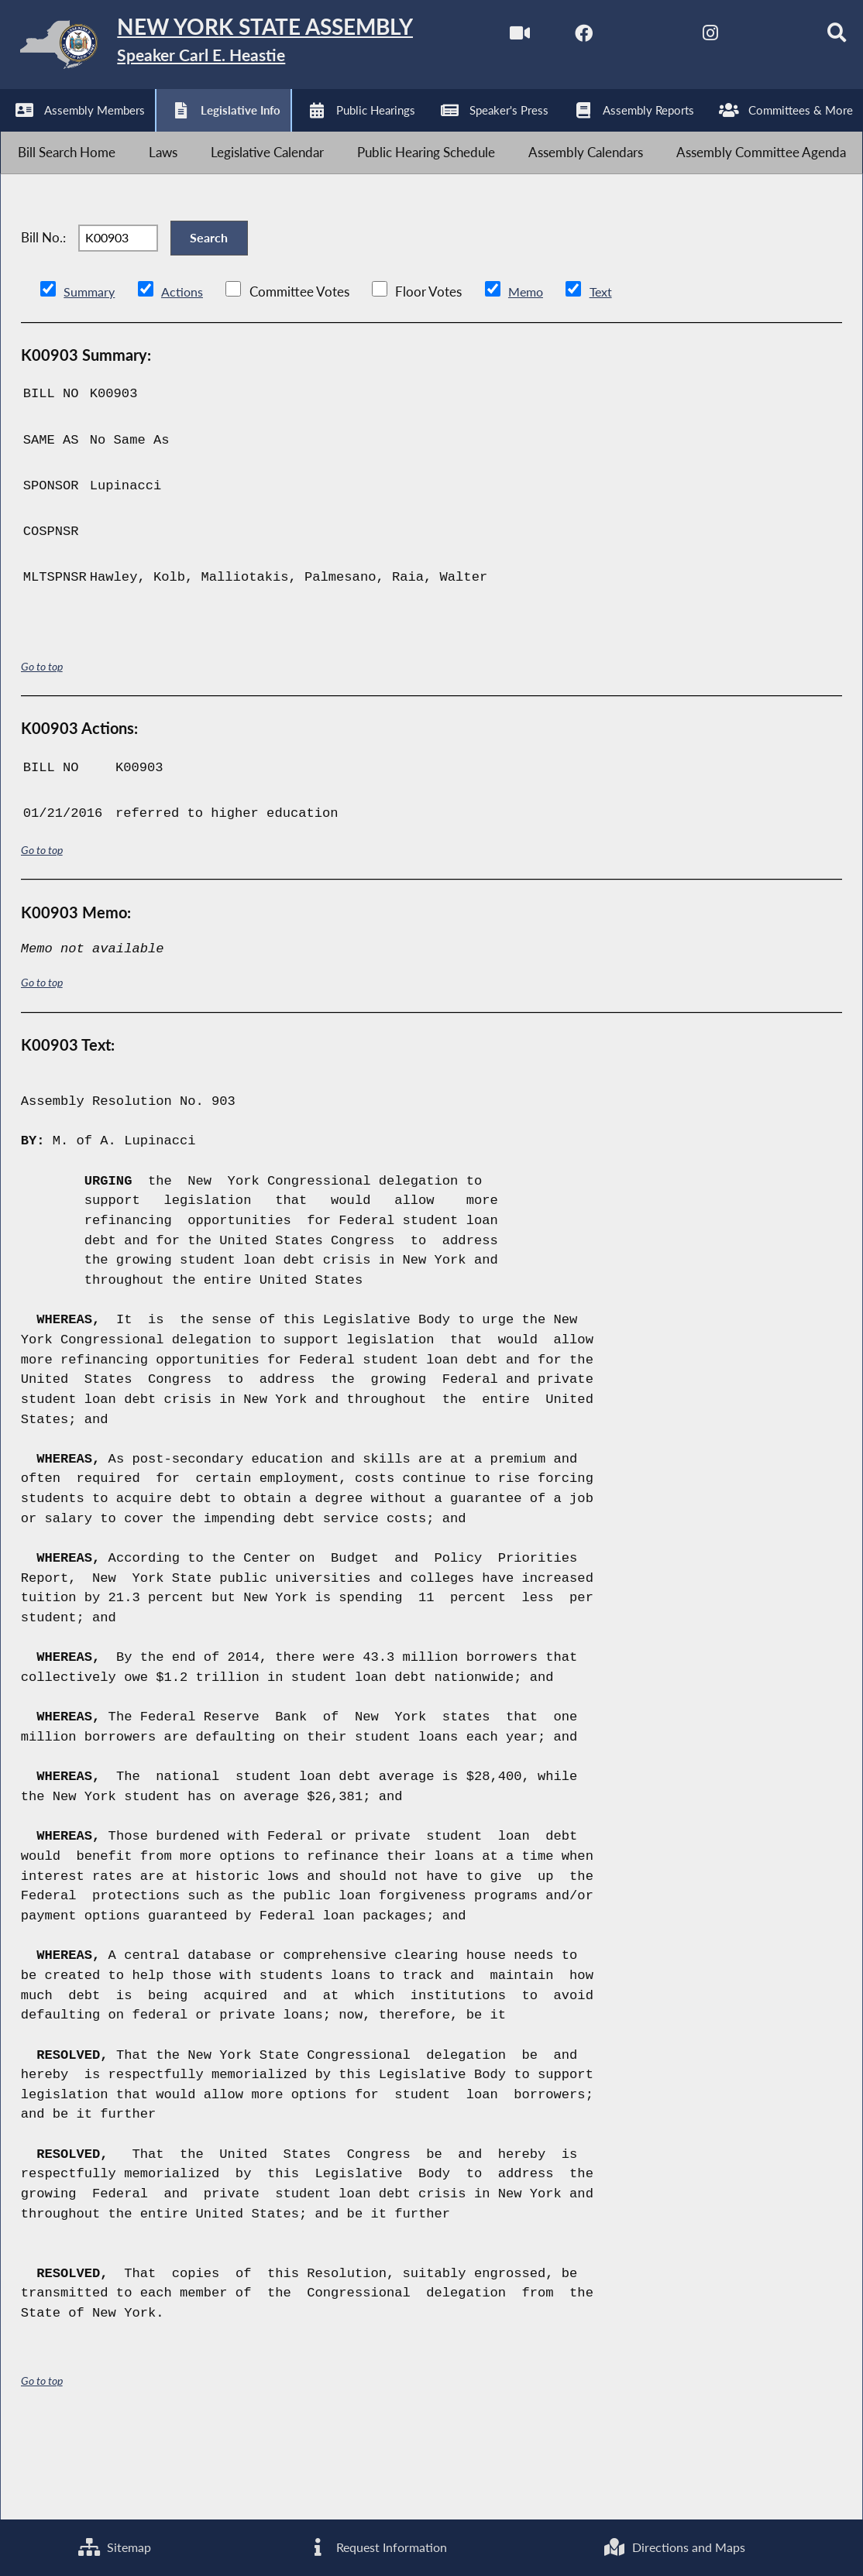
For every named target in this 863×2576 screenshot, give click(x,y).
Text (607, 379)
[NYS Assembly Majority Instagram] (211, 133)
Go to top (42, 753)
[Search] (341, 133)
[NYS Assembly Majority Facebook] (82, 133)
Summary (90, 379)
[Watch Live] (17, 133)
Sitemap (114, 2546)
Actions (184, 379)
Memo (530, 379)
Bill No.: (43, 316)
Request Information (376, 2546)
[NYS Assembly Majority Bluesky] (276, 133)
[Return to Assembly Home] (240, 48)
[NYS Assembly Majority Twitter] (146, 133)
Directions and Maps (674, 2546)
